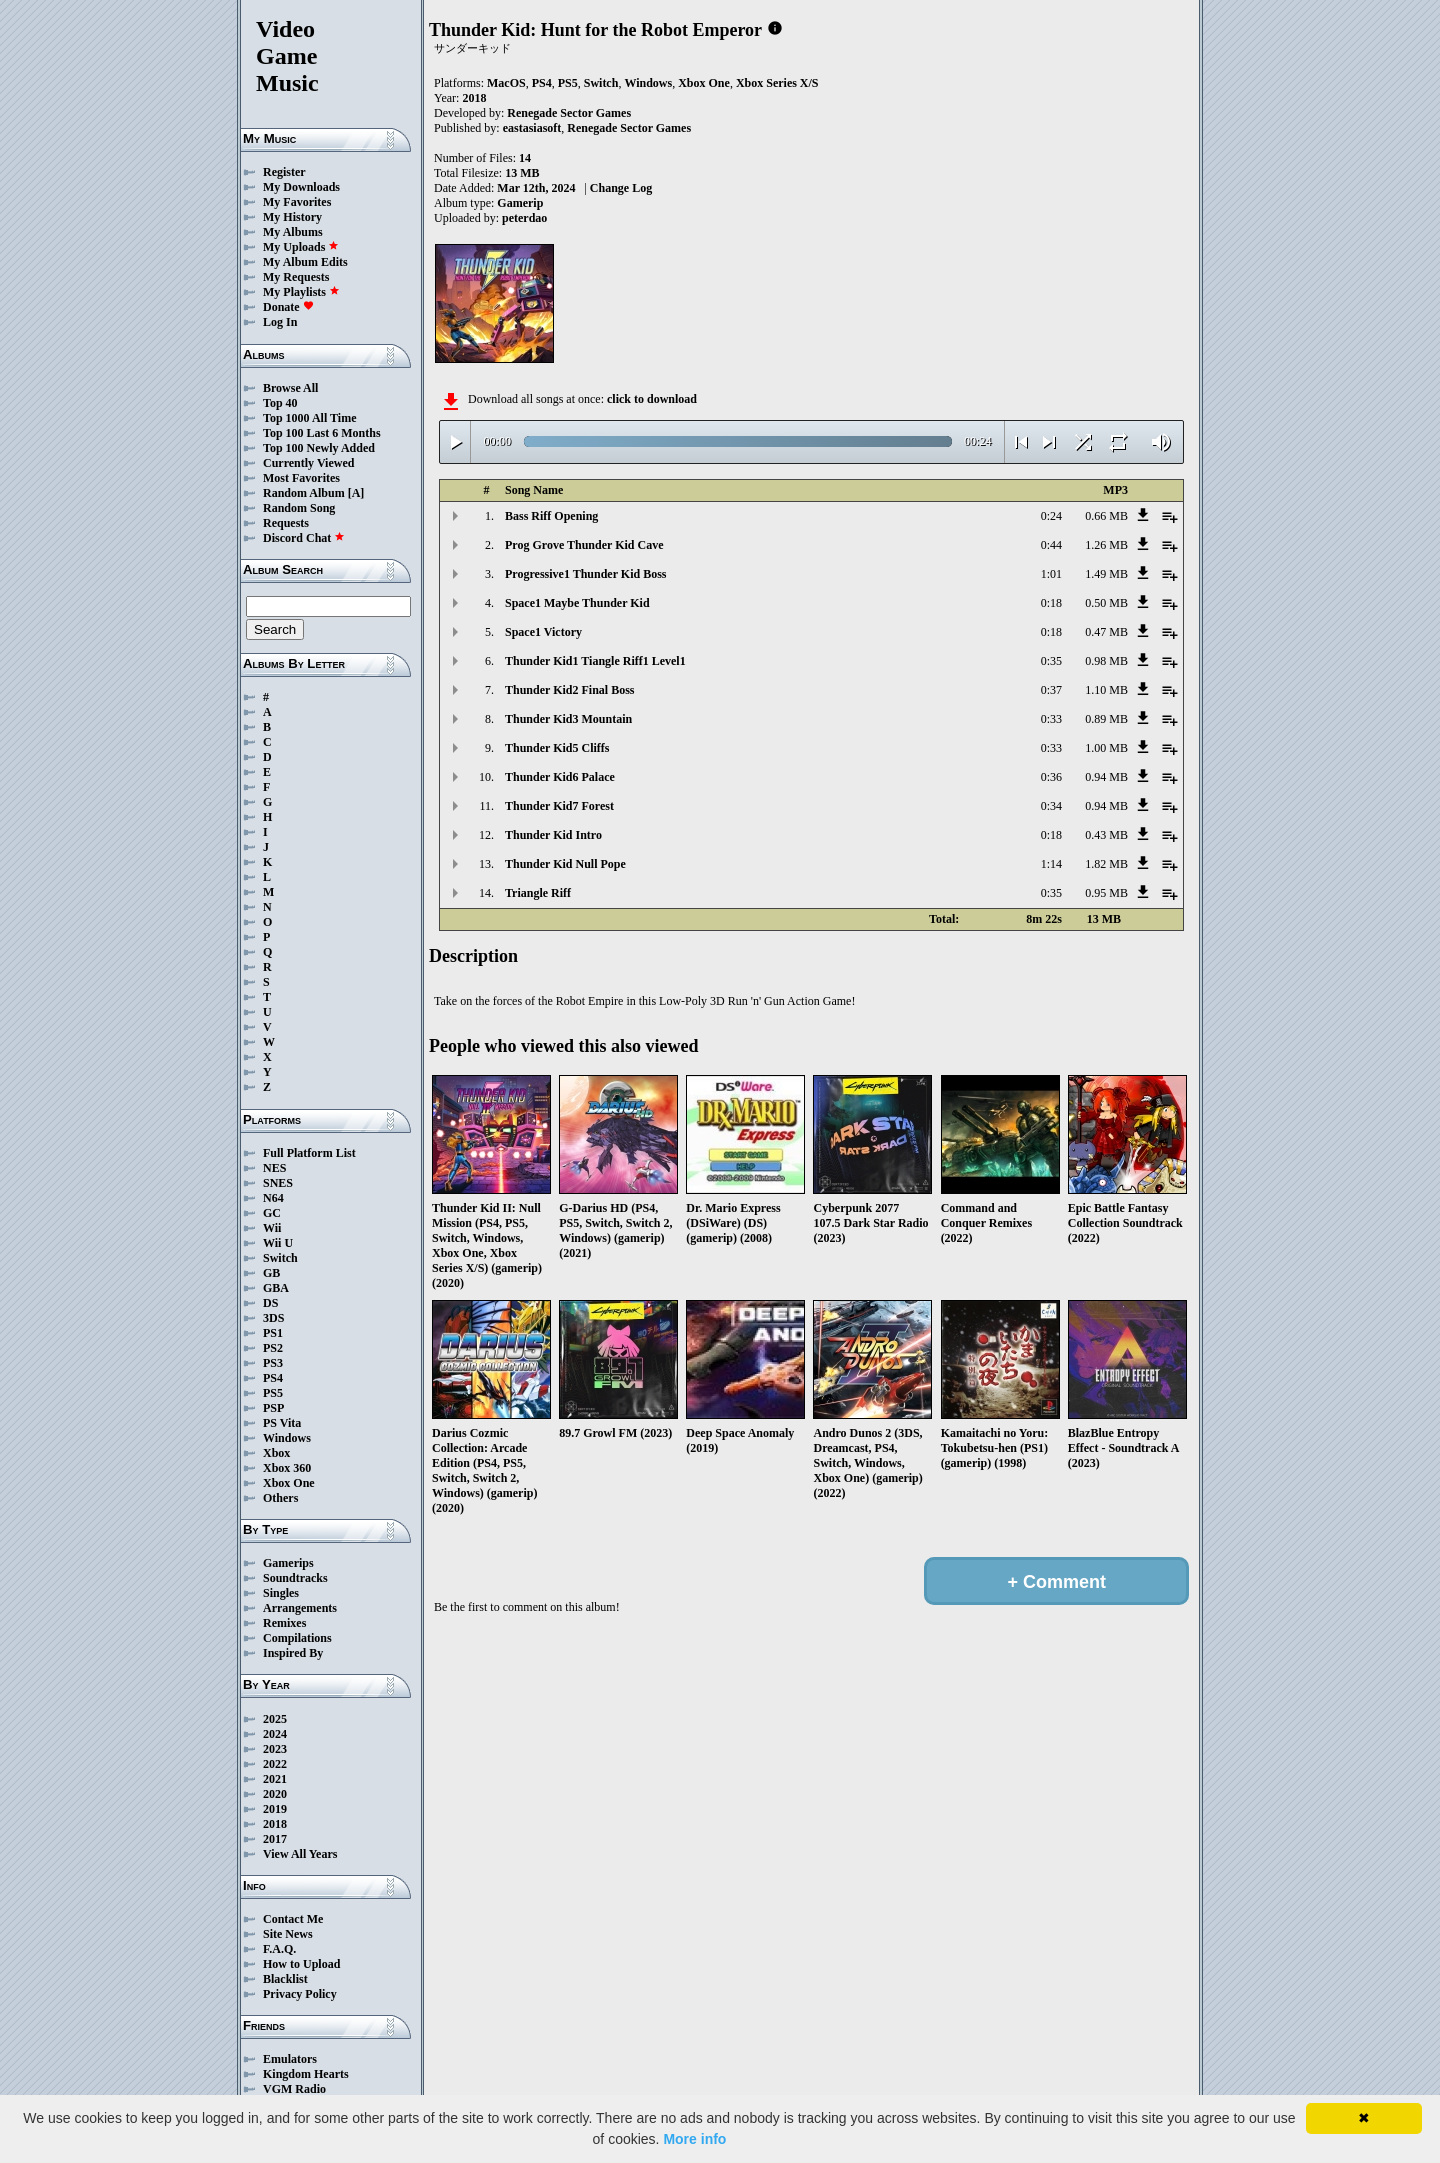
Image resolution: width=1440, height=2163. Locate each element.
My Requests (296, 277)
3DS (273, 1318)
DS (270, 1303)
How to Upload (301, 1964)
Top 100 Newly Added (319, 448)
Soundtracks (295, 1578)
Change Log (621, 188)
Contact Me (293, 1919)
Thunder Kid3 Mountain (568, 719)
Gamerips (288, 1563)
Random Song (299, 508)
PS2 (273, 1348)
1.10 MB (1106, 690)
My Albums (293, 232)
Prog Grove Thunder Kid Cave (584, 545)
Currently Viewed (308, 463)
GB (271, 1273)
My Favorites (297, 202)
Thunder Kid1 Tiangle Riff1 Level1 (595, 661)
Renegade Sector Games (569, 113)
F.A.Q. (279, 1949)
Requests (286, 523)
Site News (288, 1934)
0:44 (1051, 545)
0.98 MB (1106, 661)
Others (280, 1498)
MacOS (506, 83)
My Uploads (301, 247)
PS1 (273, 1333)
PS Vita (282, 1423)
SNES (278, 1183)
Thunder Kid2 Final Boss (570, 690)
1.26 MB (1106, 545)
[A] (356, 493)
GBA (276, 1288)
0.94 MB (1106, 777)
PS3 (273, 1363)
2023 (275, 1749)
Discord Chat (304, 538)
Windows (287, 1438)
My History (292, 217)
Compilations (297, 1638)
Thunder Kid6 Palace (560, 777)
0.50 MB (1106, 603)
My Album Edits (305, 262)
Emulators (290, 2059)
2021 (275, 1779)
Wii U (278, 1243)
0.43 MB (1106, 835)
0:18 (1051, 603)
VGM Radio (294, 2089)
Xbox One (289, 1483)
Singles (281, 1593)
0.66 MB (1106, 516)
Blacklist (285, 1979)
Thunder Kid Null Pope (565, 864)
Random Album (304, 493)
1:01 (1051, 574)
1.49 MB (1106, 574)
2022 (275, 1764)
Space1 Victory (543, 632)
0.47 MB (1106, 632)
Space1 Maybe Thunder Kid (577, 603)
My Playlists (301, 292)
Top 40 (280, 403)
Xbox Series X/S (777, 83)
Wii (272, 1228)
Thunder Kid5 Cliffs (557, 748)
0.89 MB (1106, 719)
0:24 (1051, 516)
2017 (275, 1839)
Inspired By (293, 1653)
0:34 (1051, 806)
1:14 (1051, 864)
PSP (273, 1408)
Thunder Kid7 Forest (559, 806)
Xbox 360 (287, 1468)
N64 (273, 1198)
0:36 (1051, 777)
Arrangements (300, 1608)
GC (272, 1213)
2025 (275, 1719)
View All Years (300, 1854)
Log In (280, 322)
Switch (280, 1258)
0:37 (1051, 690)
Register (284, 172)
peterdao (524, 218)
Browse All (290, 388)
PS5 (273, 1393)
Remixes (284, 1623)
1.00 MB (1106, 748)
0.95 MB (1106, 893)
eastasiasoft (532, 128)
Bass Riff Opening (551, 516)
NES (274, 1168)
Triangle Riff (538, 893)
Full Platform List (309, 1153)
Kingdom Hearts (306, 2074)
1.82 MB (1106, 864)
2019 (275, 1809)
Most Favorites (301, 478)
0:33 (1051, 719)
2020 (275, 1794)
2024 (275, 1734)
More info (694, 2139)
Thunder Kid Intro (553, 835)
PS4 (273, 1378)
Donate (288, 307)
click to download (652, 399)
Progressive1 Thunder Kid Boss (585, 574)
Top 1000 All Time (309, 418)
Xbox (276, 1453)
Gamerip (520, 203)
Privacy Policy (300, 1994)
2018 (275, 1824)
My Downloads (301, 187)
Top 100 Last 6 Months (322, 433)
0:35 (1051, 661)
